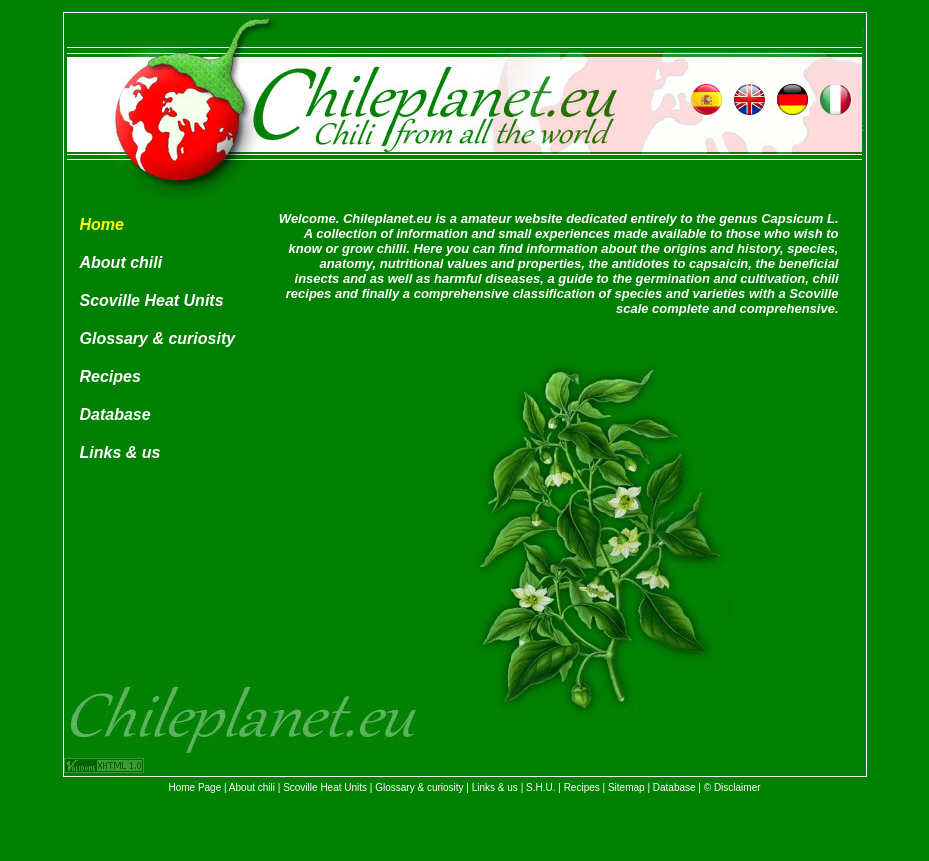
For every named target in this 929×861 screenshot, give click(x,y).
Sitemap (626, 787)
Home (102, 224)
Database (115, 414)
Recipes (110, 376)
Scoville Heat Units (152, 300)
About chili (121, 262)
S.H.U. (540, 787)
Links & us (120, 452)
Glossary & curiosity (158, 338)
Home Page (194, 787)
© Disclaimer (732, 787)
